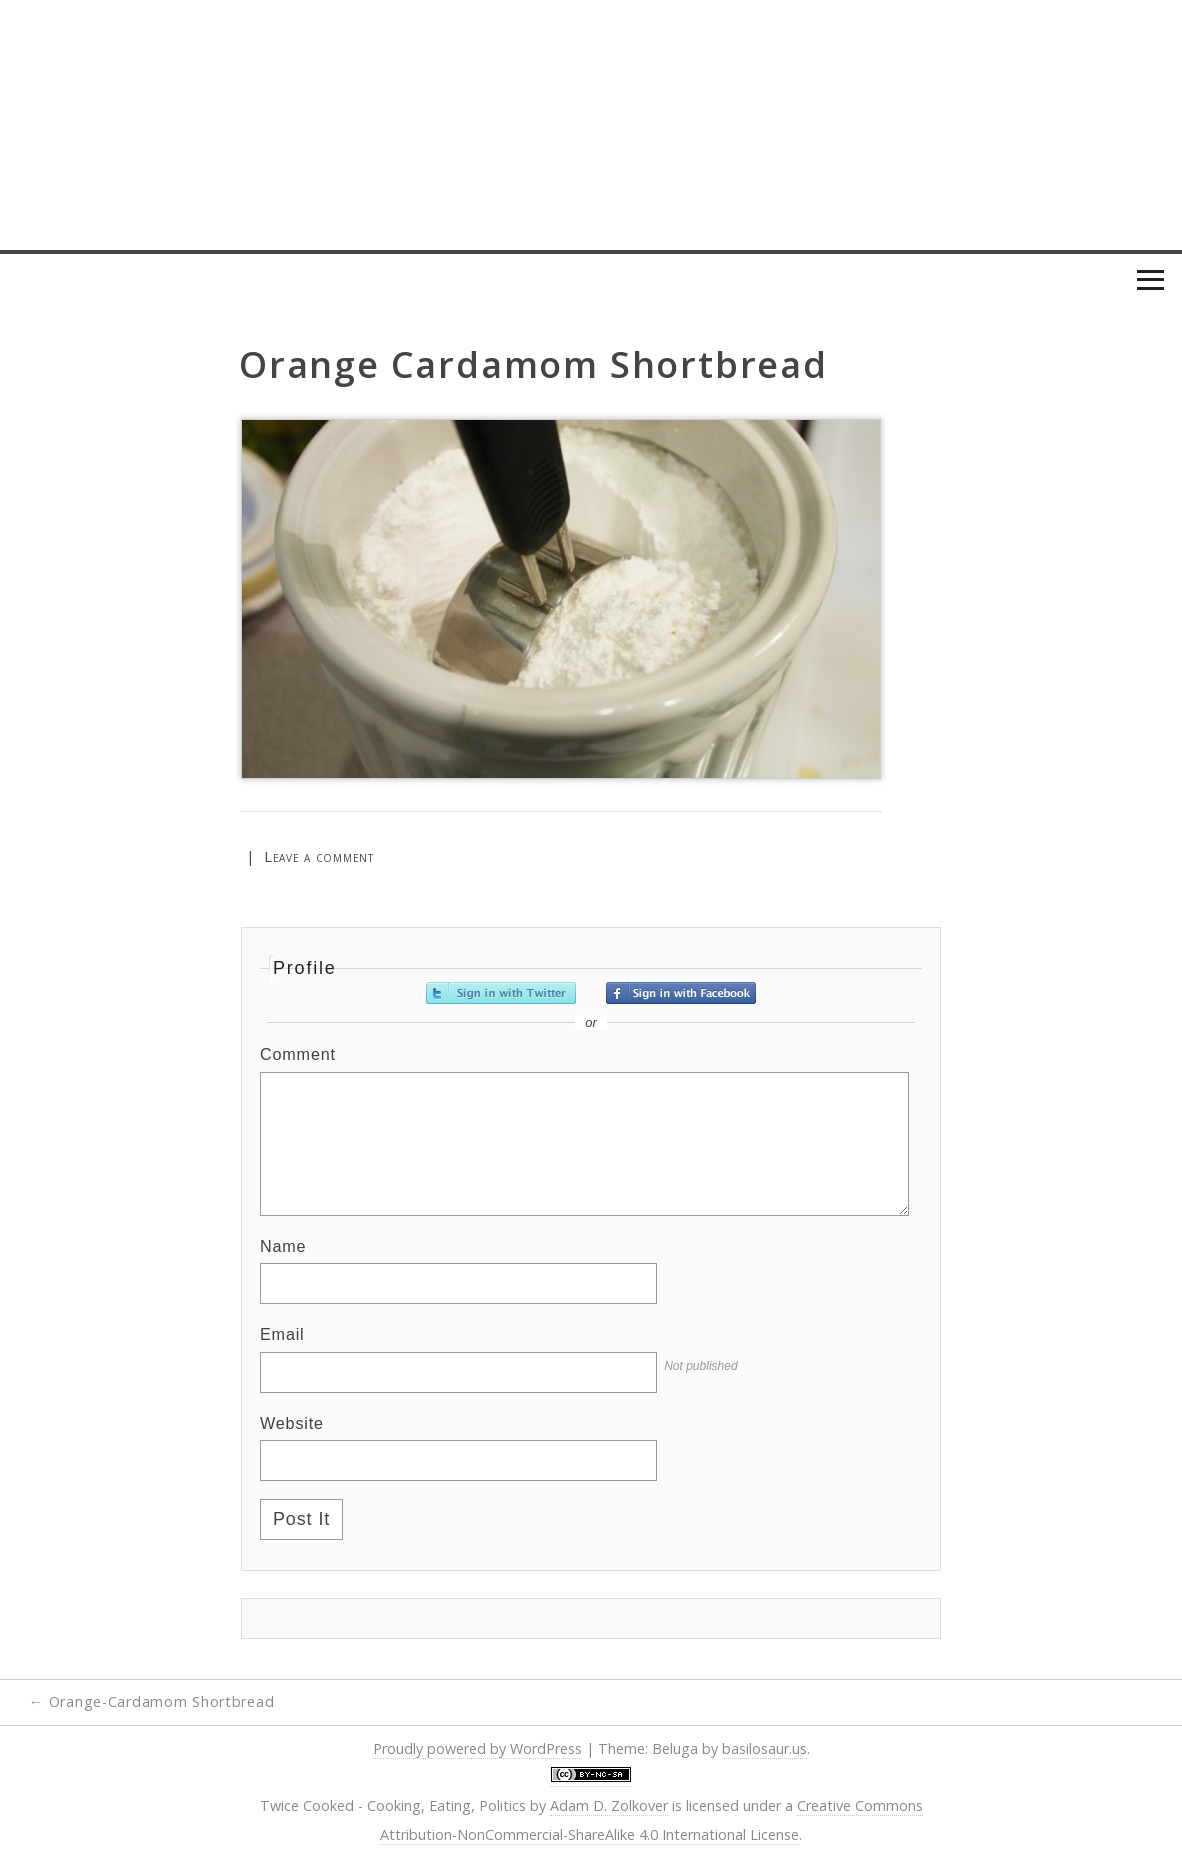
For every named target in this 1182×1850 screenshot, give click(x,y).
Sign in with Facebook (681, 993)
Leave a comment (319, 856)
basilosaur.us (764, 1748)
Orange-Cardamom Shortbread (152, 1701)
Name (283, 1246)
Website (292, 1423)
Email (282, 1334)
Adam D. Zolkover (609, 1805)
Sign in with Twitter (501, 993)
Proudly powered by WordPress (477, 1748)
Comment (298, 1054)
